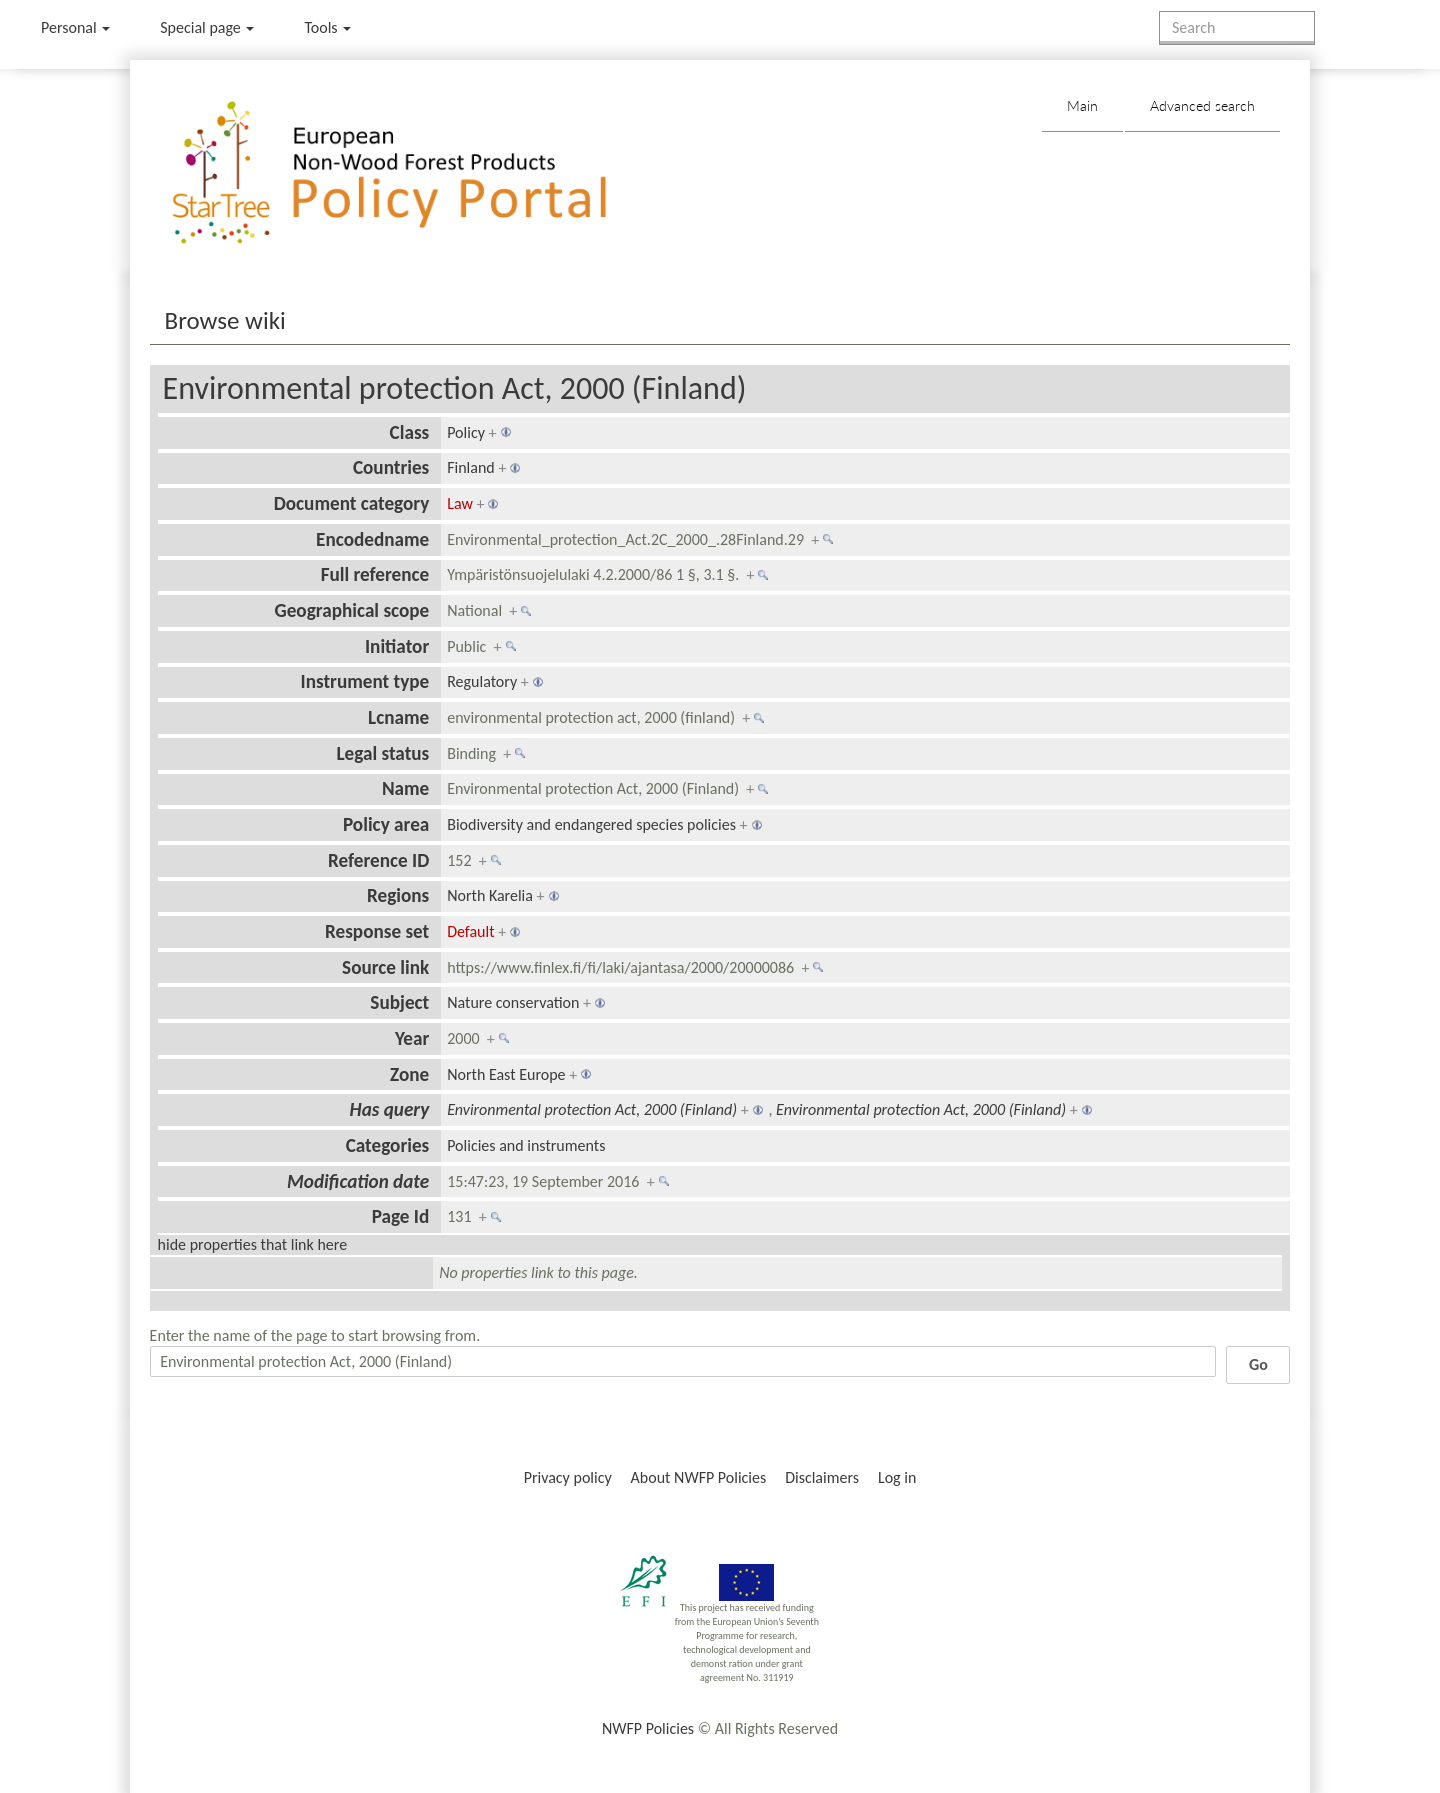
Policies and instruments (526, 1145)
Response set (377, 931)
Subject (399, 1002)
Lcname (398, 717)
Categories (388, 1145)
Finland (471, 467)
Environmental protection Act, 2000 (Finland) (455, 388)
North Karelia (490, 895)
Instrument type (365, 681)
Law (460, 503)
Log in (897, 1477)
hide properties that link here (253, 1244)
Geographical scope (351, 610)
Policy (466, 432)
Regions (398, 895)
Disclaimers (822, 1477)
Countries (391, 467)
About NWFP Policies (699, 1477)
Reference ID (378, 860)
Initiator (397, 646)
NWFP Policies (648, 1728)
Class (410, 432)
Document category (352, 503)
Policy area (386, 824)
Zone (409, 1074)
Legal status (382, 753)
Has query (390, 1109)
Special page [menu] (207, 27)
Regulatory (482, 681)
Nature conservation (513, 1002)
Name (405, 788)
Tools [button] (327, 27)
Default (470, 931)
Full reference (375, 574)
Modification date (358, 1181)
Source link (385, 967)
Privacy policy (568, 1477)
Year (412, 1038)
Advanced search (1202, 105)
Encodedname (372, 539)
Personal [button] (75, 27)
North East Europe (506, 1074)
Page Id (401, 1216)
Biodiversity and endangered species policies (591, 824)
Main (1082, 105)
